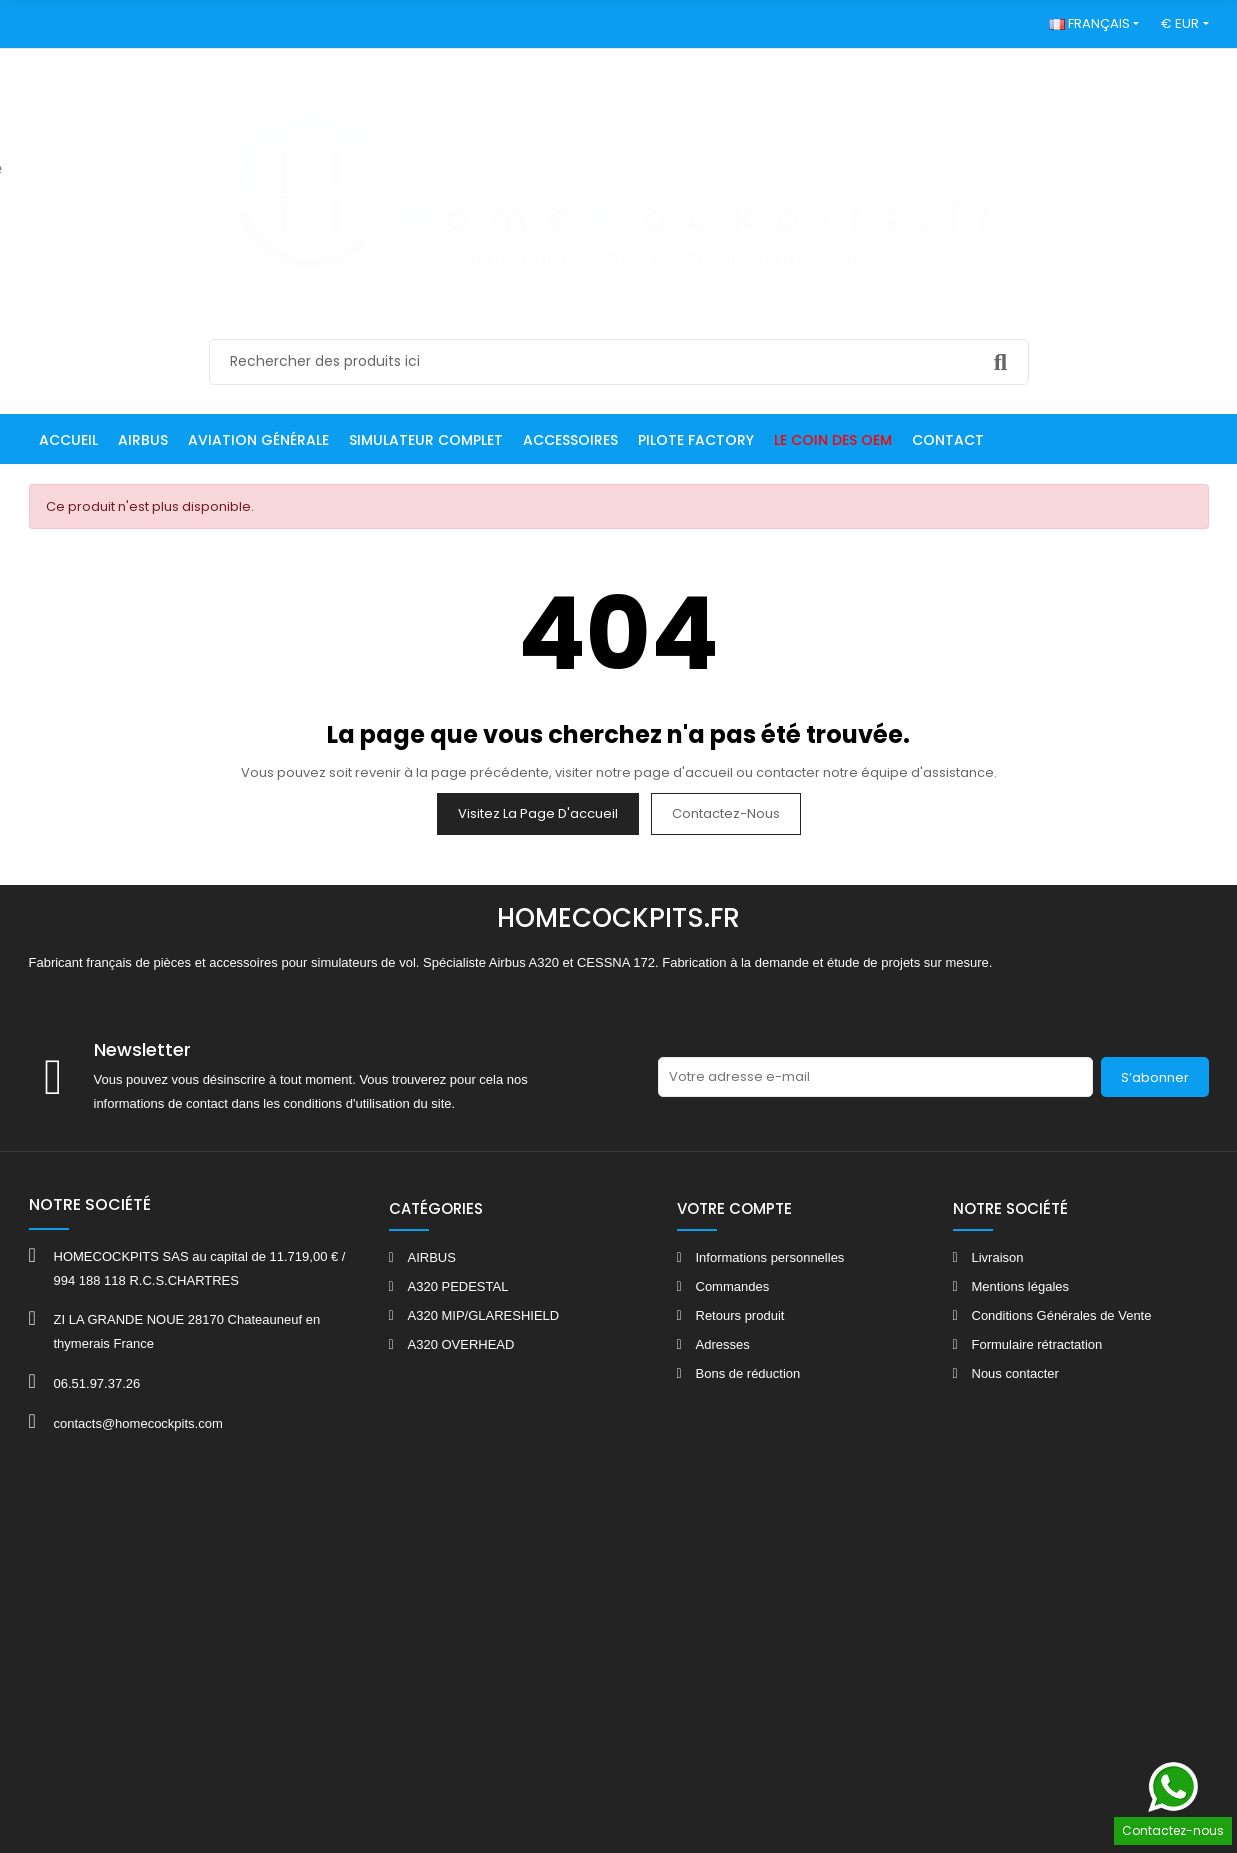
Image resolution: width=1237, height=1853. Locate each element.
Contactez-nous (726, 813)
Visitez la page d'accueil (538, 813)
